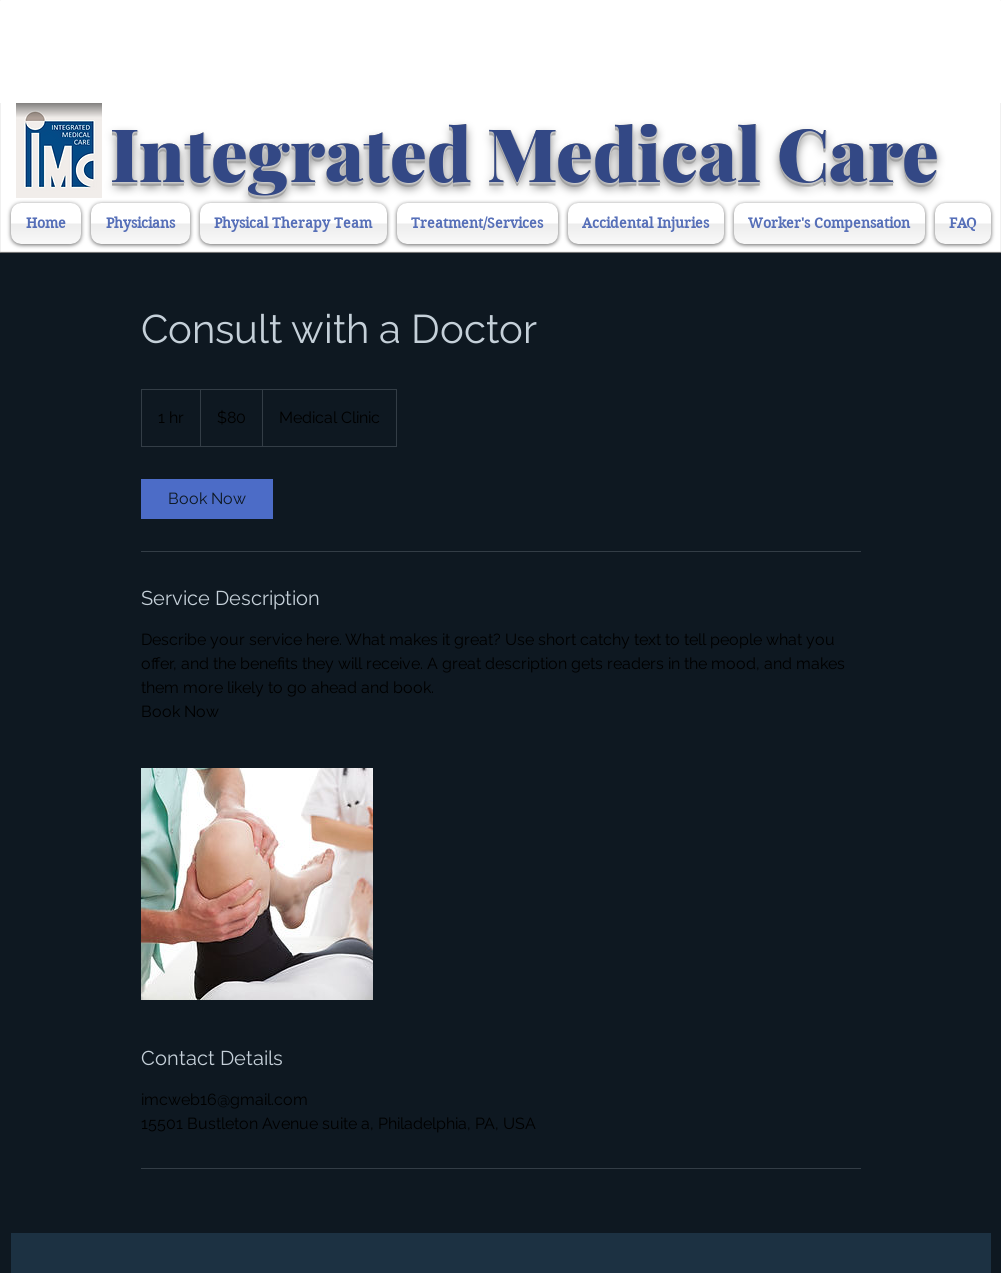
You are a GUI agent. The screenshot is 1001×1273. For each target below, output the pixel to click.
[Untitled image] (257, 884)
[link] (207, 499)
